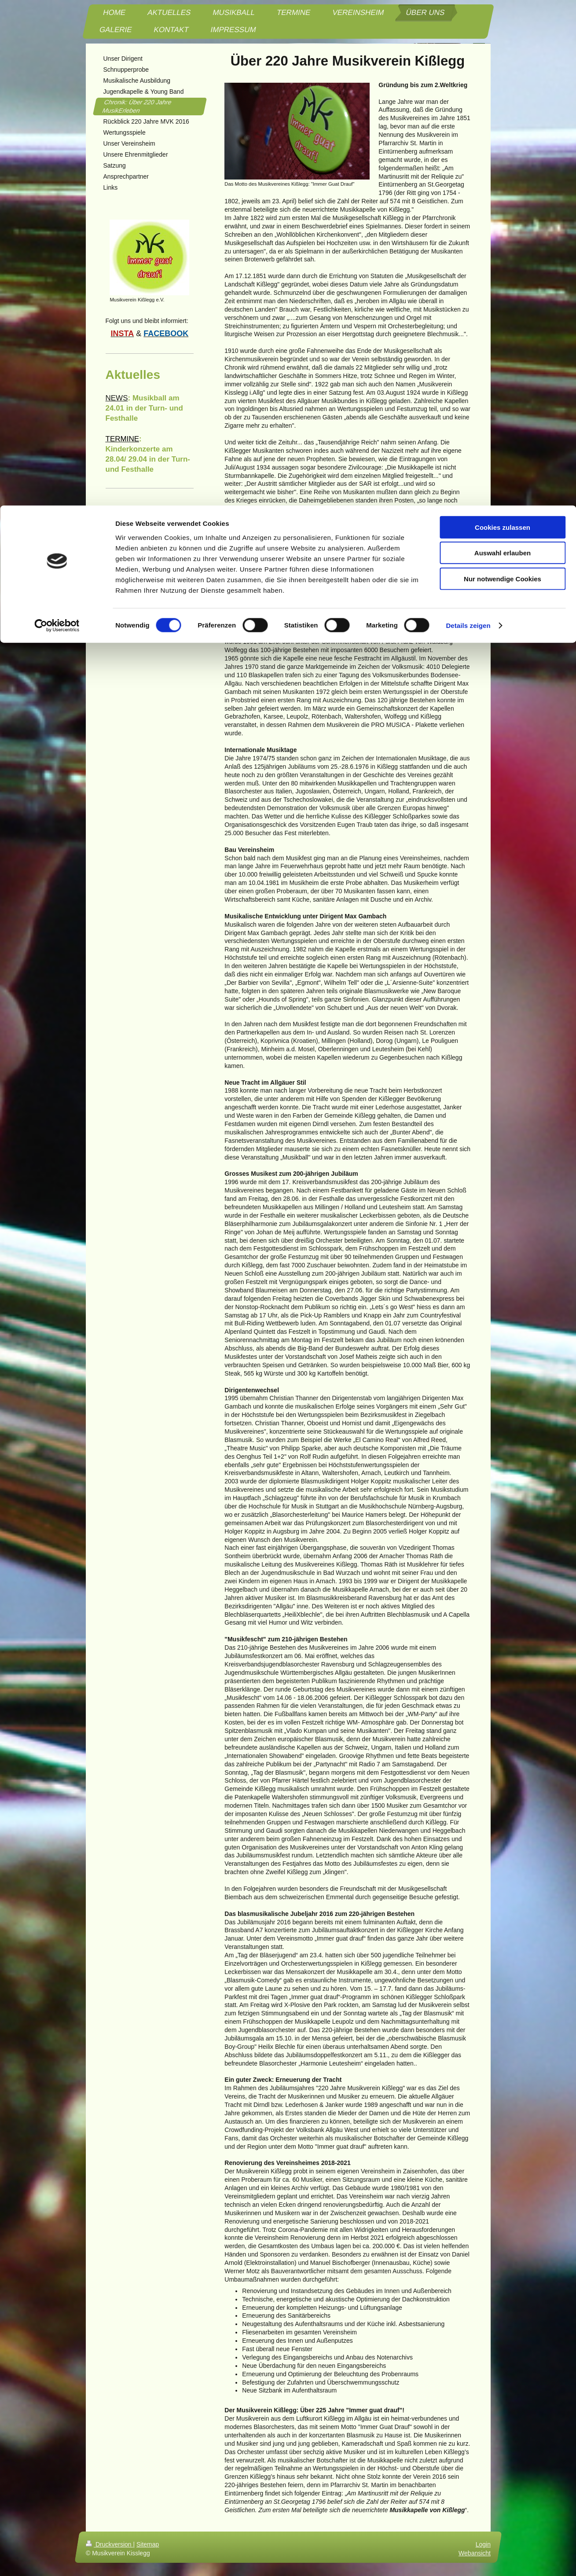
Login (482, 2544)
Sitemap (147, 2544)
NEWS (117, 398)
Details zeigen (468, 120)
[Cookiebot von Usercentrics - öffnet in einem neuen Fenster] (56, 120)
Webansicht (475, 2552)
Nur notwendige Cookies (502, 73)
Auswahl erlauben (502, 47)
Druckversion (109, 2544)
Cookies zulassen (502, 22)
